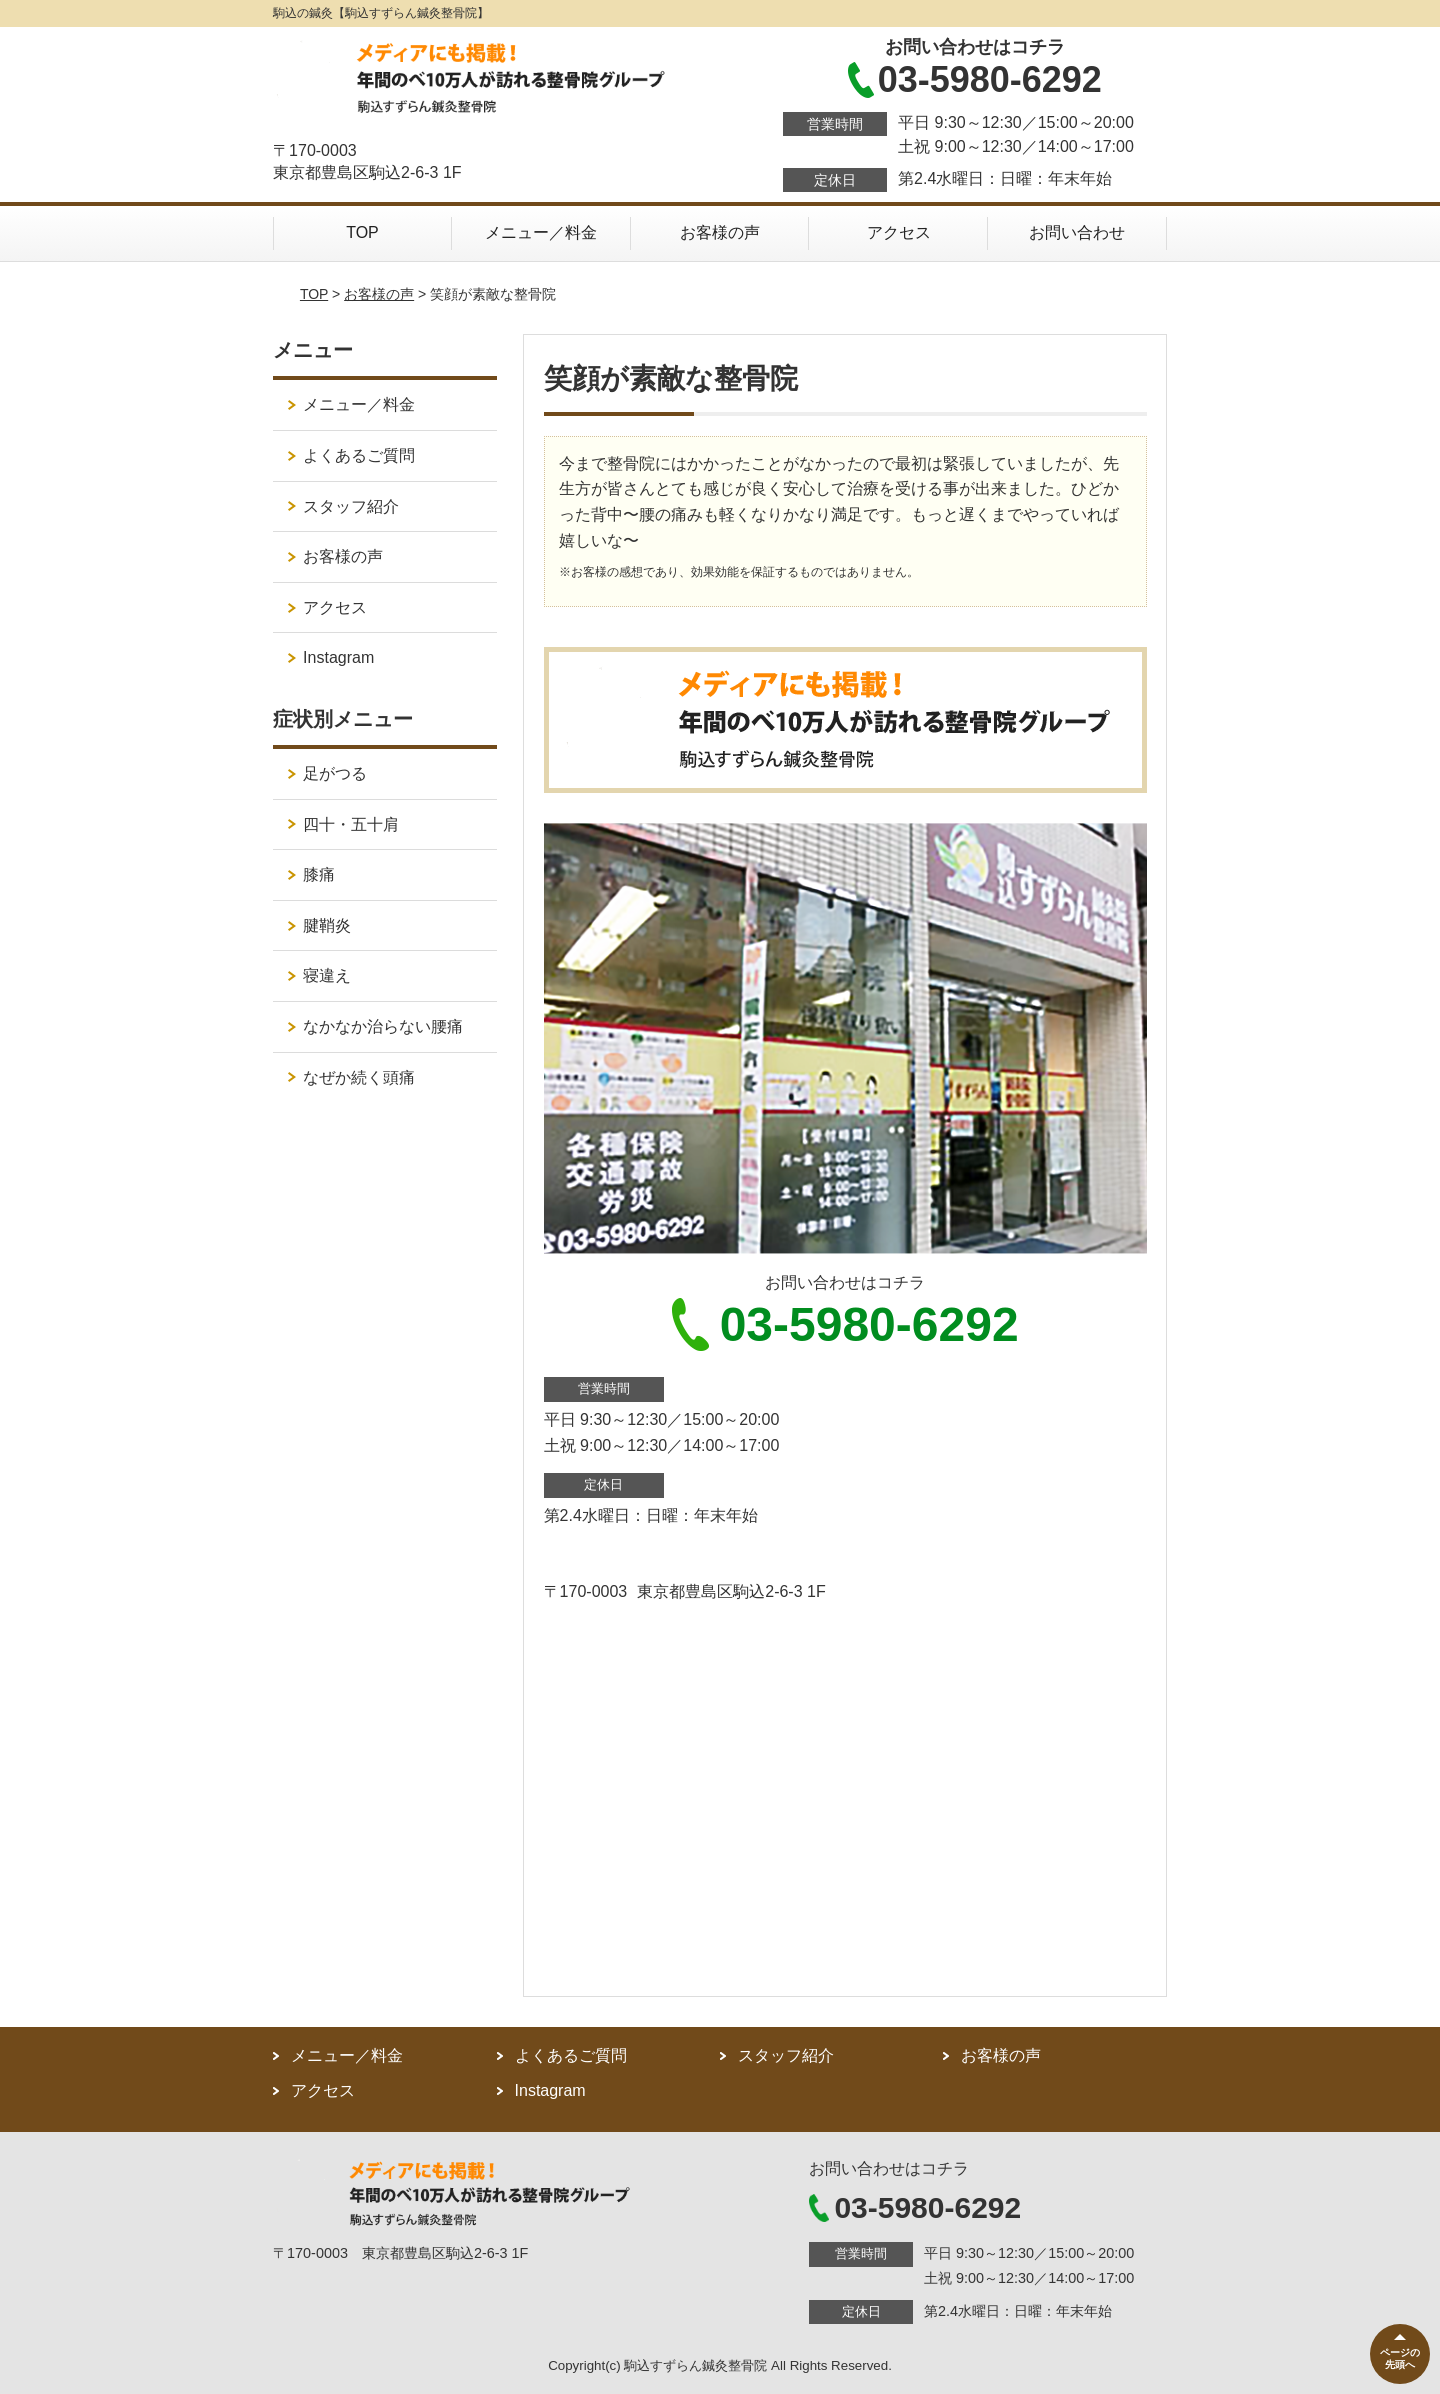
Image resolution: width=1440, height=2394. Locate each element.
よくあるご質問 (359, 455)
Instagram (338, 657)
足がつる (335, 773)
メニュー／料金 (541, 232)
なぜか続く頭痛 (359, 1077)
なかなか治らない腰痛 (383, 1026)
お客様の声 (720, 232)
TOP (362, 232)
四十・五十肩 (351, 824)
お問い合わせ (1077, 232)
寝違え (327, 975)
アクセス (899, 232)
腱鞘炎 (327, 925)
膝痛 (319, 874)
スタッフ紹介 (351, 506)
